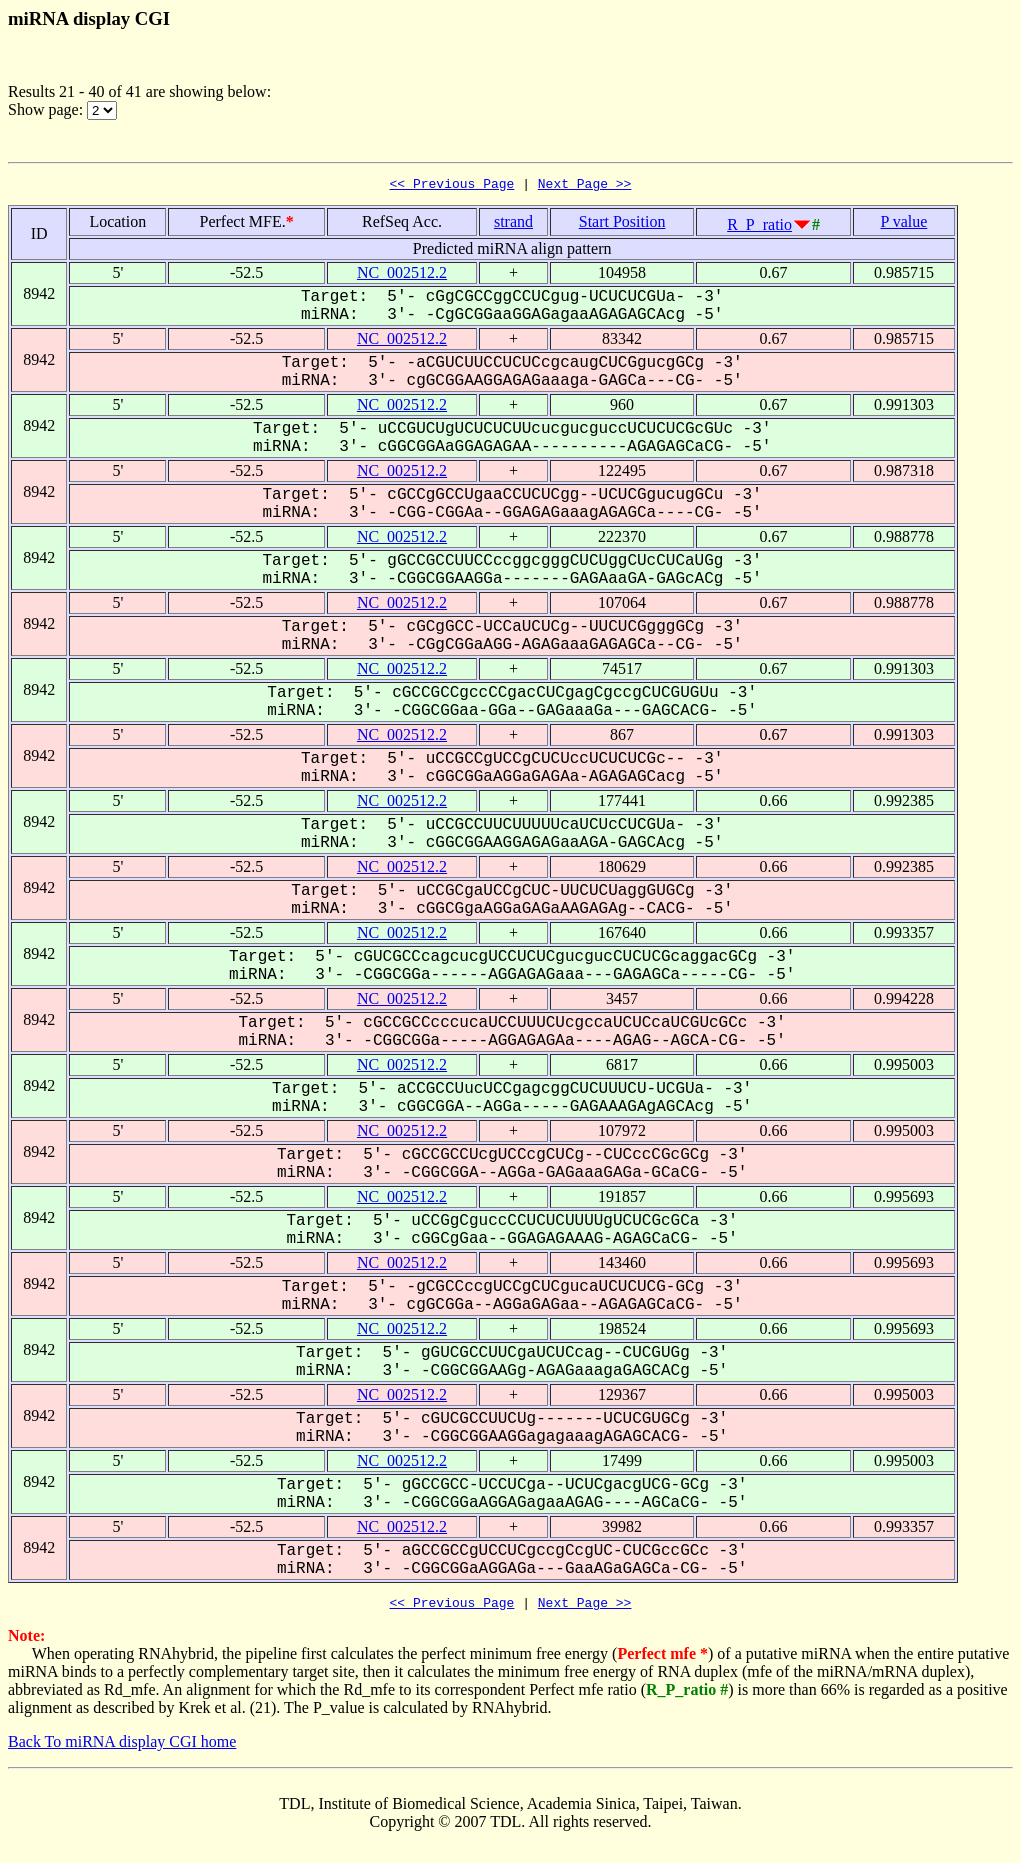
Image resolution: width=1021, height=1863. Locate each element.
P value (903, 224)
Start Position (622, 224)
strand (513, 224)
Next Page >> (585, 186)
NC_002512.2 (402, 275)
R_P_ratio (759, 227)
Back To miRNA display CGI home (122, 1747)
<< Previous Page (452, 186)
